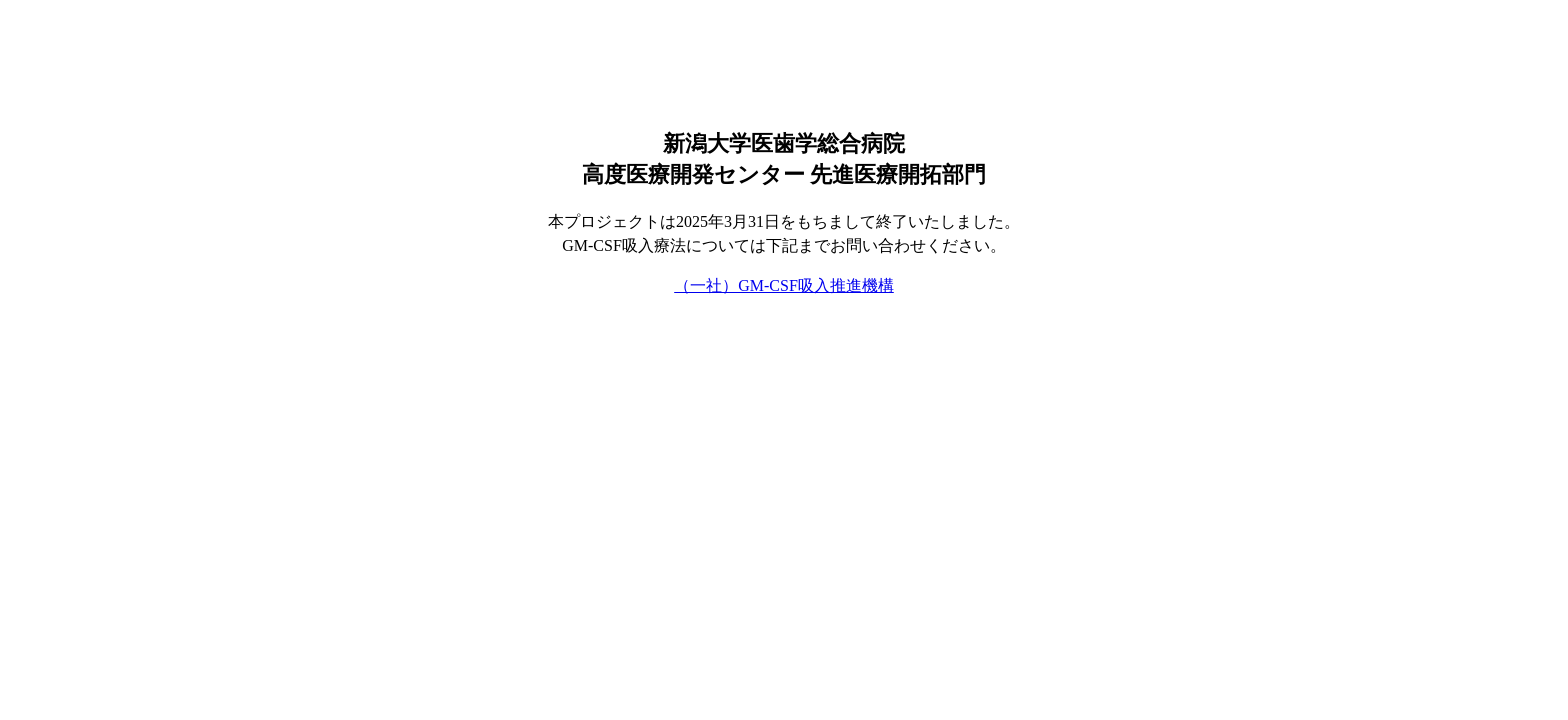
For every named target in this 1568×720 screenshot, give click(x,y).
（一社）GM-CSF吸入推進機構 (784, 285)
